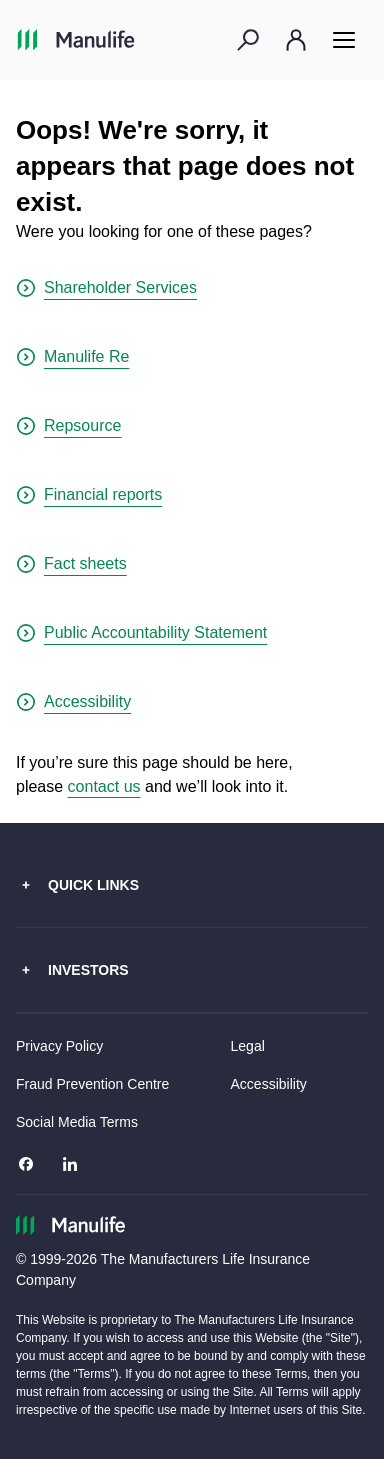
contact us (104, 786)
